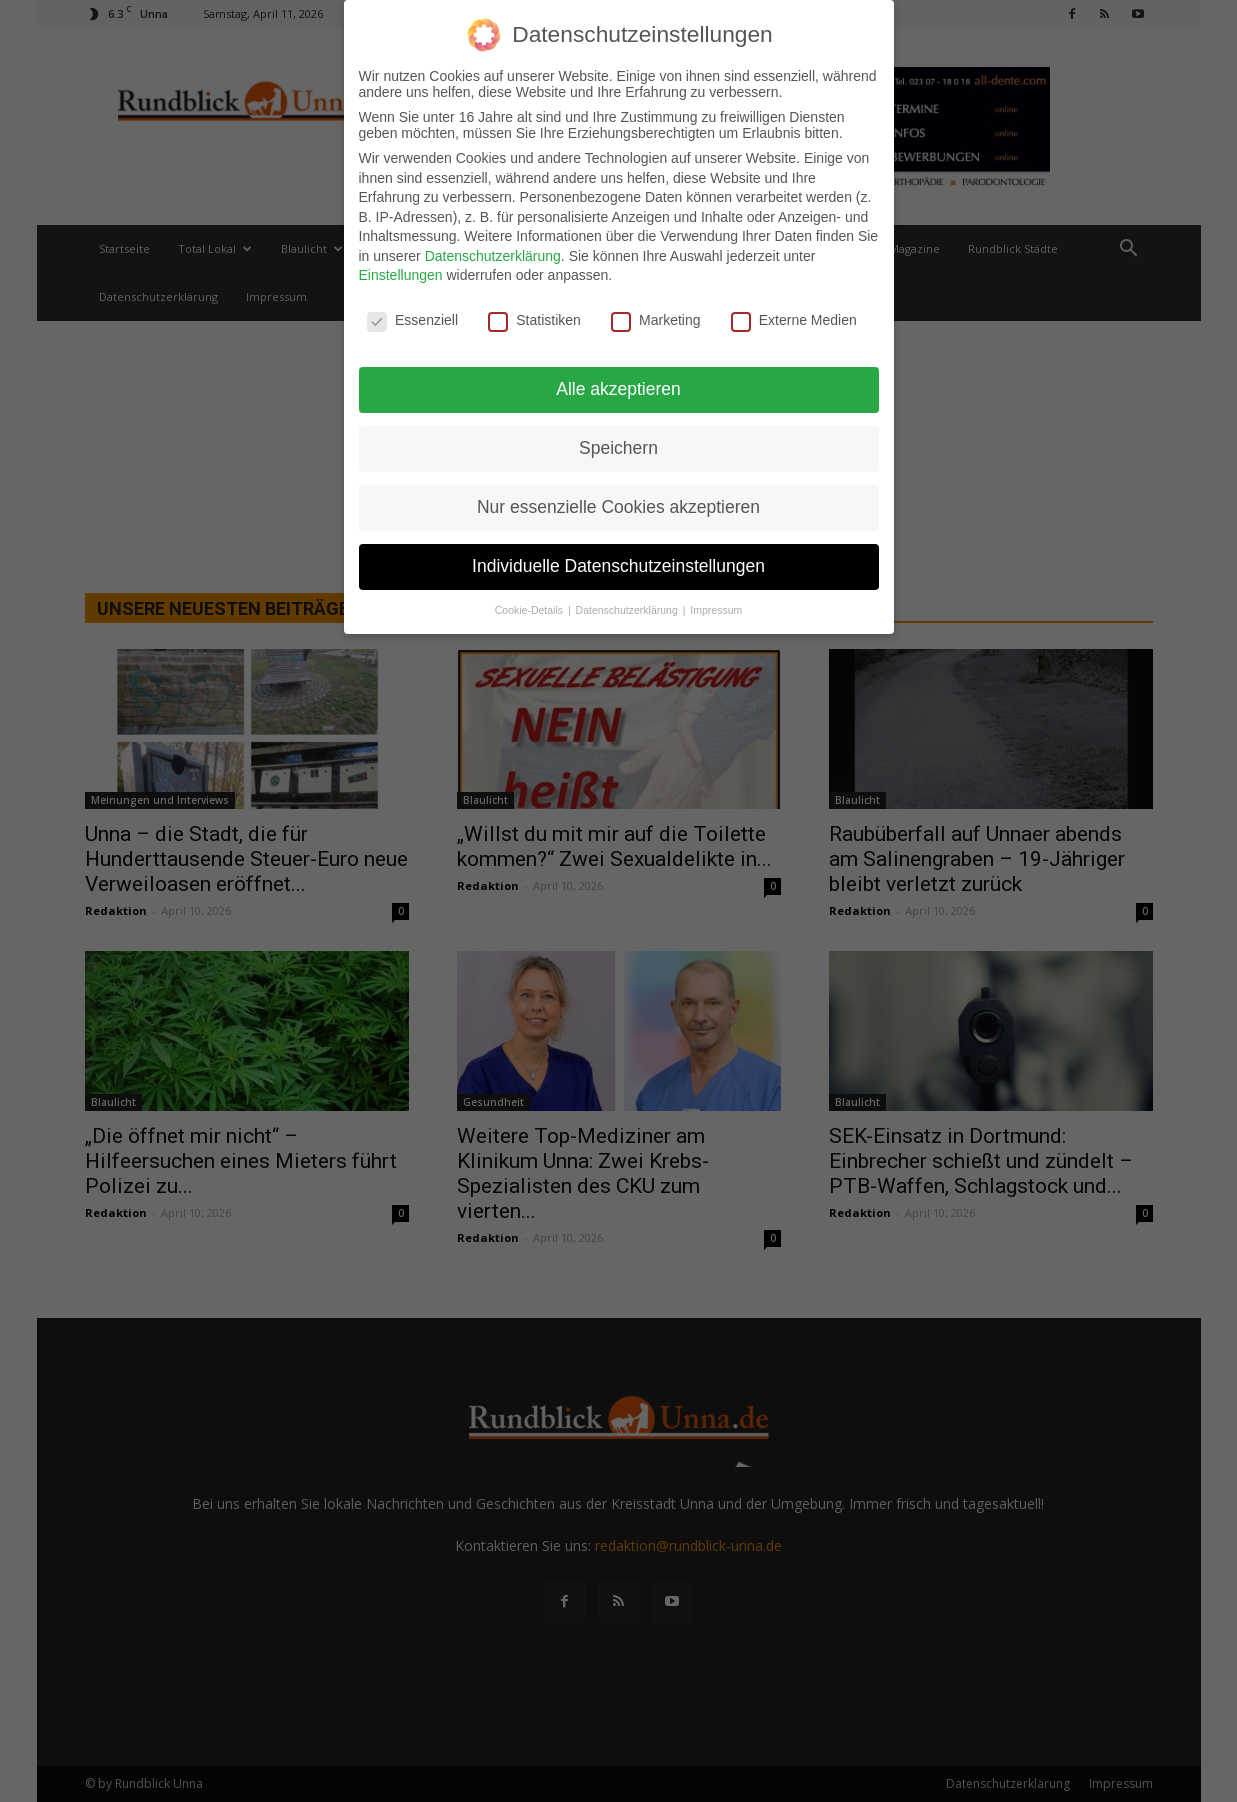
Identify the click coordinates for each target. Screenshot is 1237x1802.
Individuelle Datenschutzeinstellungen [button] (618, 559)
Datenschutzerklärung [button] (628, 603)
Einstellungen (401, 269)
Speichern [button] (618, 441)
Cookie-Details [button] (530, 603)
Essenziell (412, 314)
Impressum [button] (716, 603)
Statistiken (534, 314)
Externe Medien (794, 314)
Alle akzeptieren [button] (618, 382)
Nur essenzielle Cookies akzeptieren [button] (618, 500)
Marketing (655, 314)
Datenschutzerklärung (493, 249)
